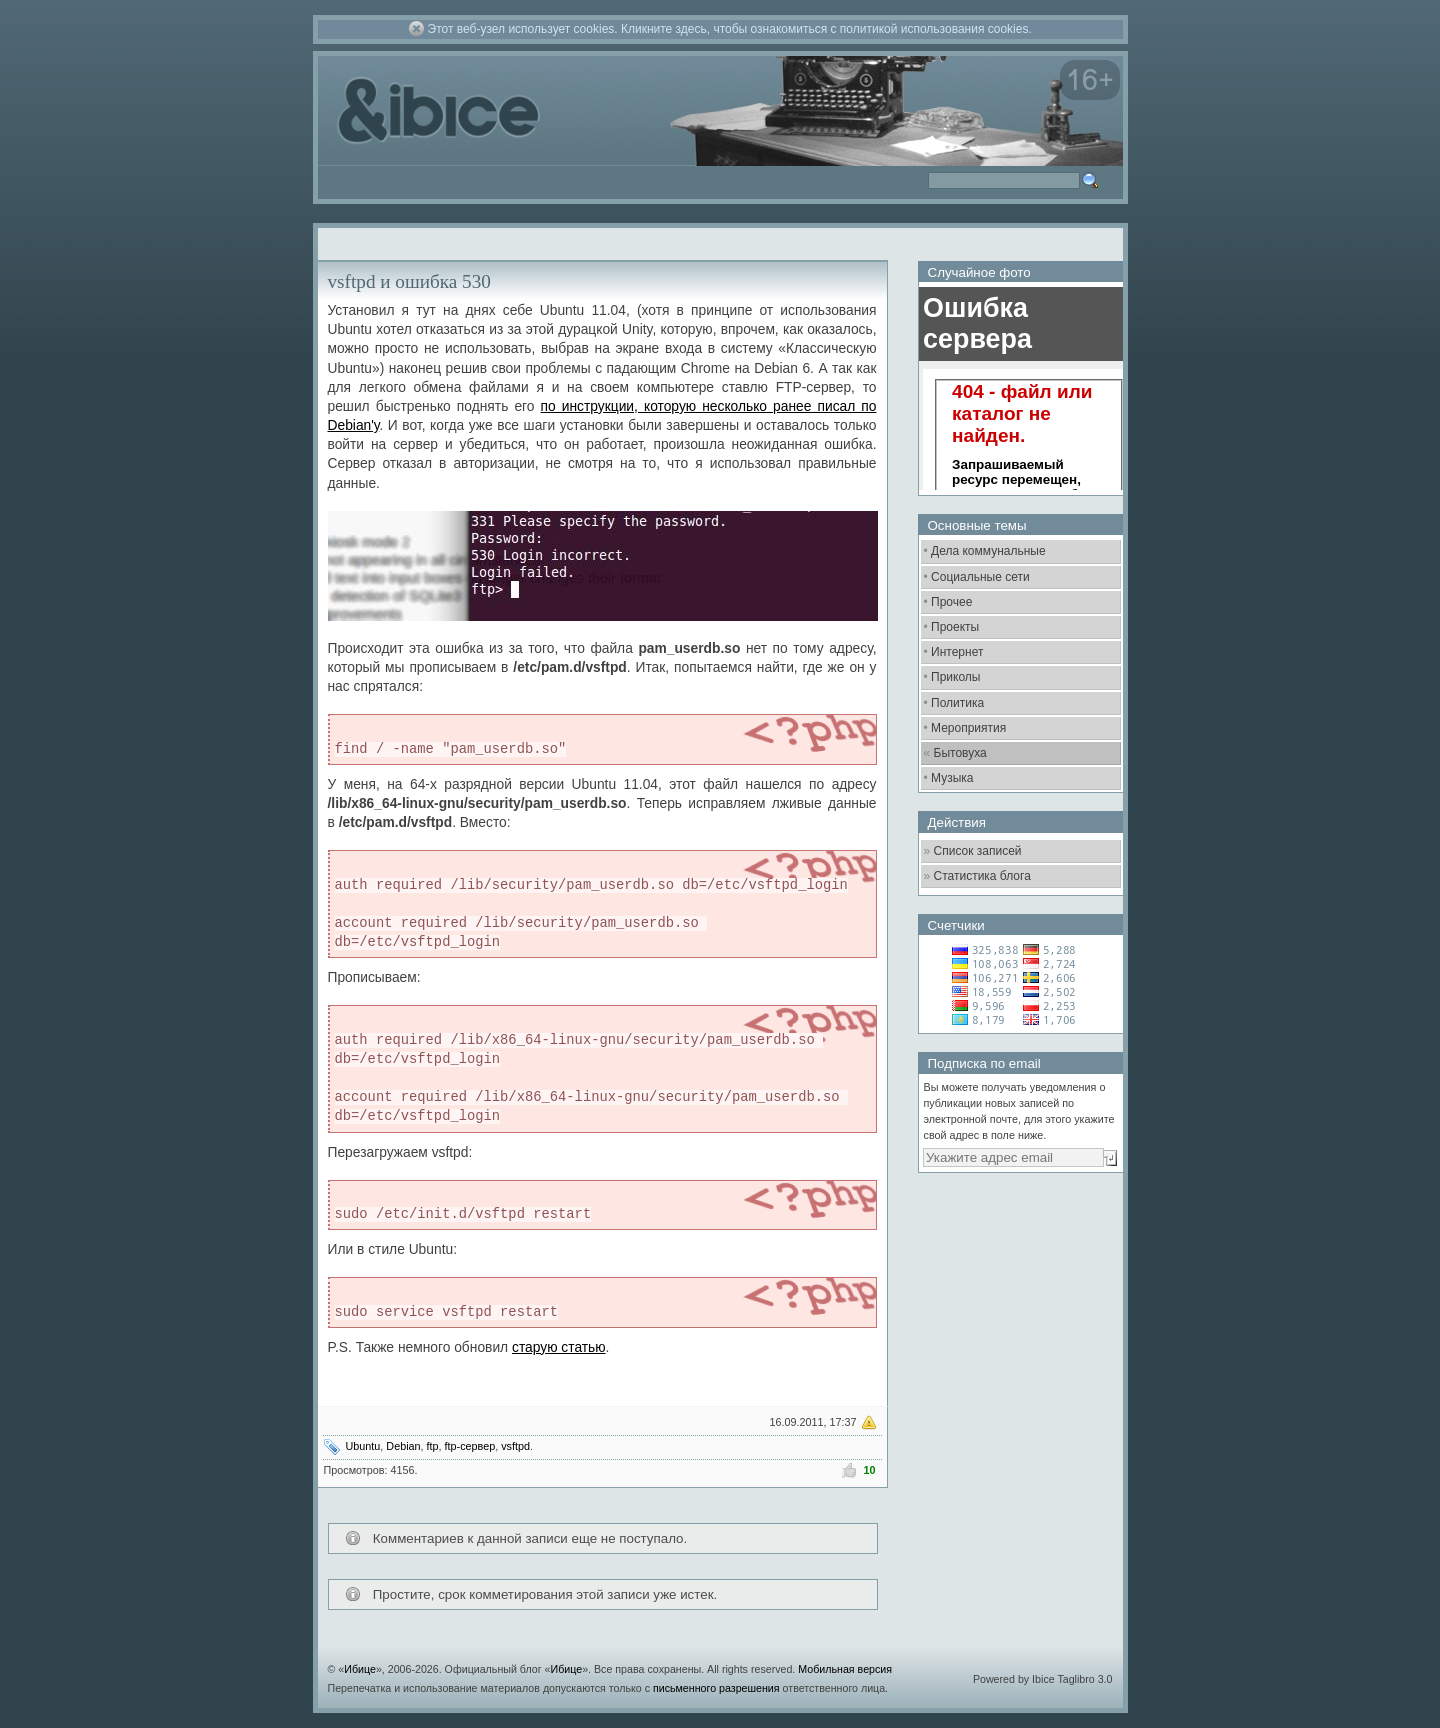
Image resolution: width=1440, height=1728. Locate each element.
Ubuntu (363, 1446)
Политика (957, 703)
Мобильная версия (845, 1669)
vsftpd (515, 1446)
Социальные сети (980, 577)
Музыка (952, 778)
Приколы (955, 677)
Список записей (978, 851)
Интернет (957, 652)
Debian (403, 1446)
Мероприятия (968, 728)
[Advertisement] (1018, 1295)
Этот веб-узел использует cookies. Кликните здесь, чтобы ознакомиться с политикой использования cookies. (730, 29)
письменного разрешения (716, 1688)
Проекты (955, 627)
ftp (433, 1446)
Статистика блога (982, 876)
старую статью (559, 1347)
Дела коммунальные (988, 551)
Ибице (360, 1669)
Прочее (951, 602)
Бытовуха (960, 753)
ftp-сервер (470, 1446)
